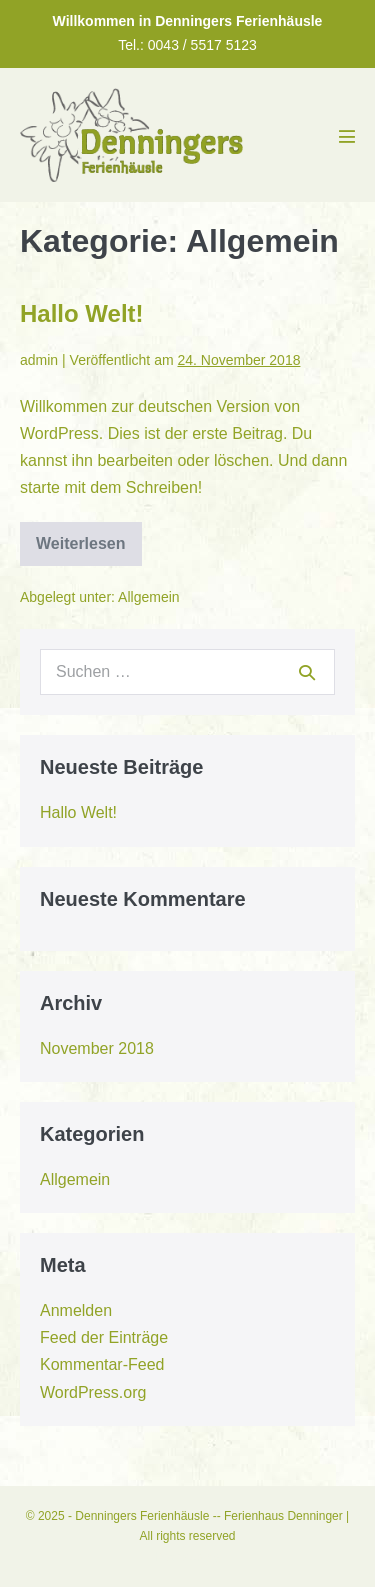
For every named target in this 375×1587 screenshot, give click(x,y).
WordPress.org (93, 1392)
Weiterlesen (81, 550)
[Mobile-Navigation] (347, 136)
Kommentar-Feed (102, 1364)
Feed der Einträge (104, 1337)
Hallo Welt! (82, 313)
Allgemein (148, 597)
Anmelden (76, 1310)
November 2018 (97, 1048)
